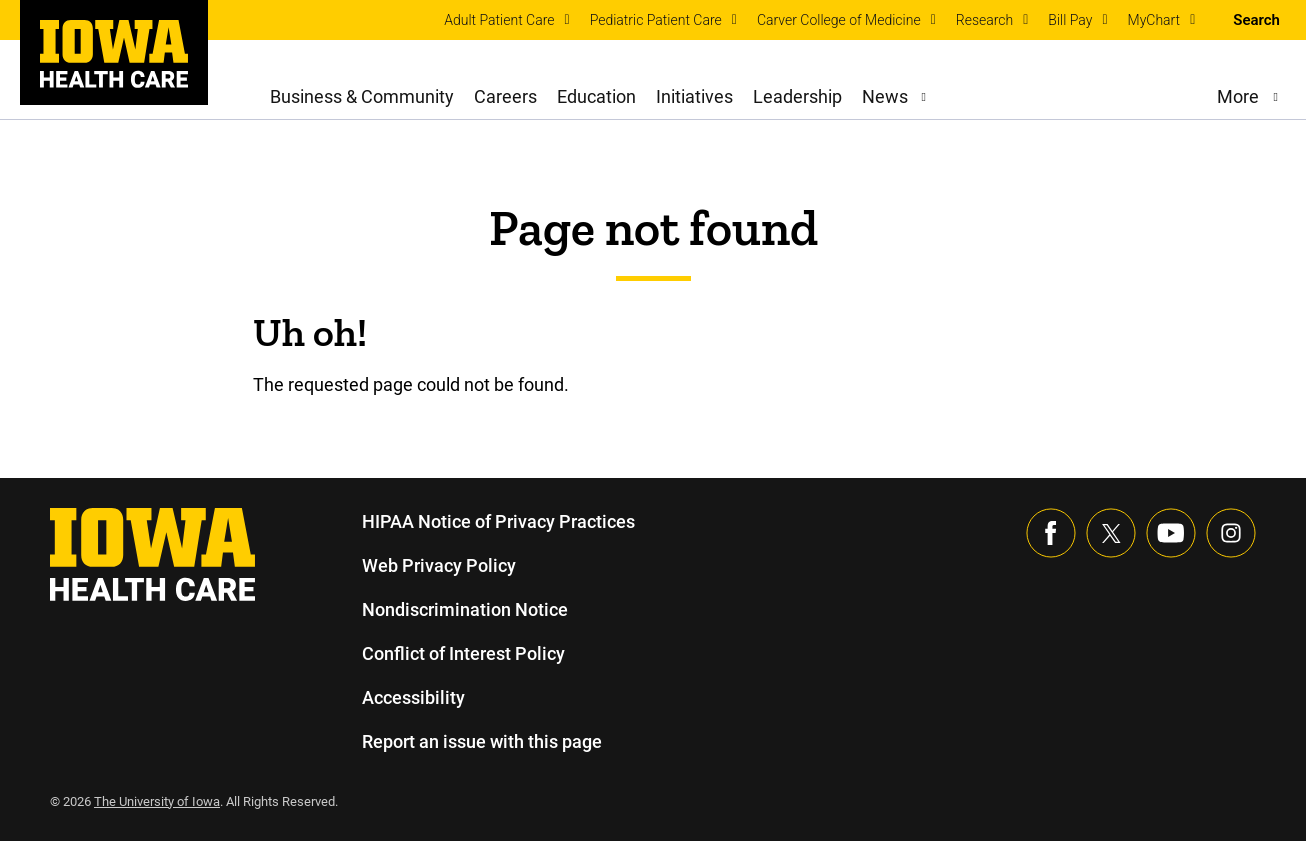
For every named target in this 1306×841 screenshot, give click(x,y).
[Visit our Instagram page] (1231, 533)
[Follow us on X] (1111, 533)
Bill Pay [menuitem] (1070, 20)
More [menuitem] (1237, 96)
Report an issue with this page (483, 741)
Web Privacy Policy (438, 565)
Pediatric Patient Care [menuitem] (656, 20)
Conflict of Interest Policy (463, 653)
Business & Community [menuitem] (362, 96)
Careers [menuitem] (506, 96)
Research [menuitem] (984, 20)
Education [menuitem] (597, 96)
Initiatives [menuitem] (695, 96)
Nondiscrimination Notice (464, 609)
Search (1256, 20)
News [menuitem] (884, 96)
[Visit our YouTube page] (1171, 533)
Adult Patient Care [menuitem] (499, 20)
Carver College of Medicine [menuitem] (839, 20)
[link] (114, 54)
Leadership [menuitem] (798, 96)
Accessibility (413, 697)
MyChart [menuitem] (1154, 20)
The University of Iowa (160, 801)
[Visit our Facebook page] (1051, 533)
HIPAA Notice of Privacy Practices (499, 521)
